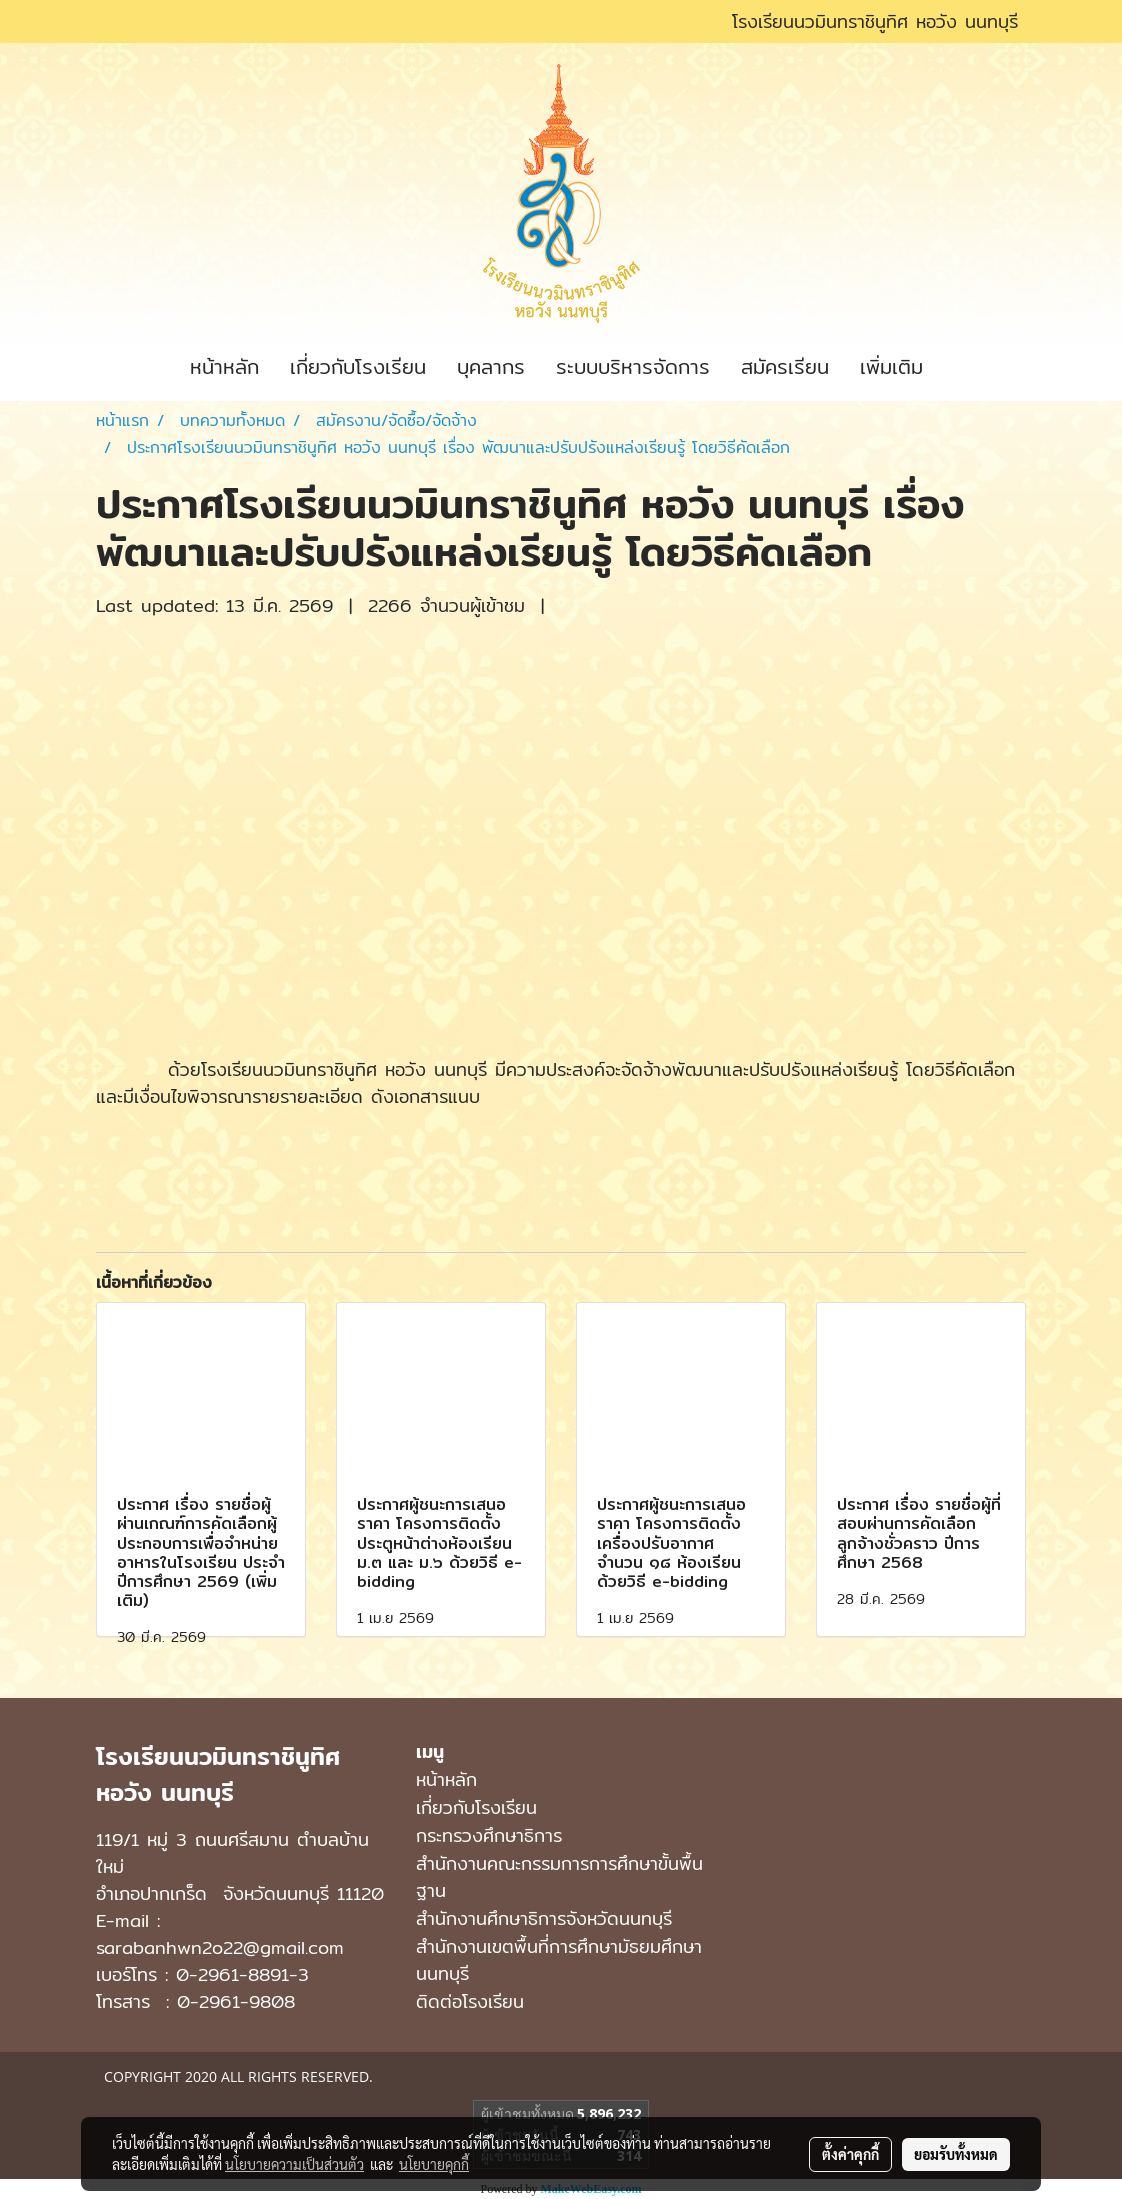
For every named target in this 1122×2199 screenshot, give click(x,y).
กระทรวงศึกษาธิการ (489, 1835)
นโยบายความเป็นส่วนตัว (294, 2164)
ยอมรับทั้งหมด (956, 2154)
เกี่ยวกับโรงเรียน (358, 366)
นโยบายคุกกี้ (434, 2164)
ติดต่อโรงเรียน (470, 2001)
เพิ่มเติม (891, 366)
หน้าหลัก (224, 366)
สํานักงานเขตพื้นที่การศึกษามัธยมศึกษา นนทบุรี (559, 1960)
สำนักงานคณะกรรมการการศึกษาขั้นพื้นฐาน (559, 1877)
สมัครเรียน (785, 366)
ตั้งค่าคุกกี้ (850, 2154)
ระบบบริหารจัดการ (633, 366)
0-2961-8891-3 (242, 1974)
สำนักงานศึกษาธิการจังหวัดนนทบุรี (544, 1918)
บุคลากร (491, 366)
